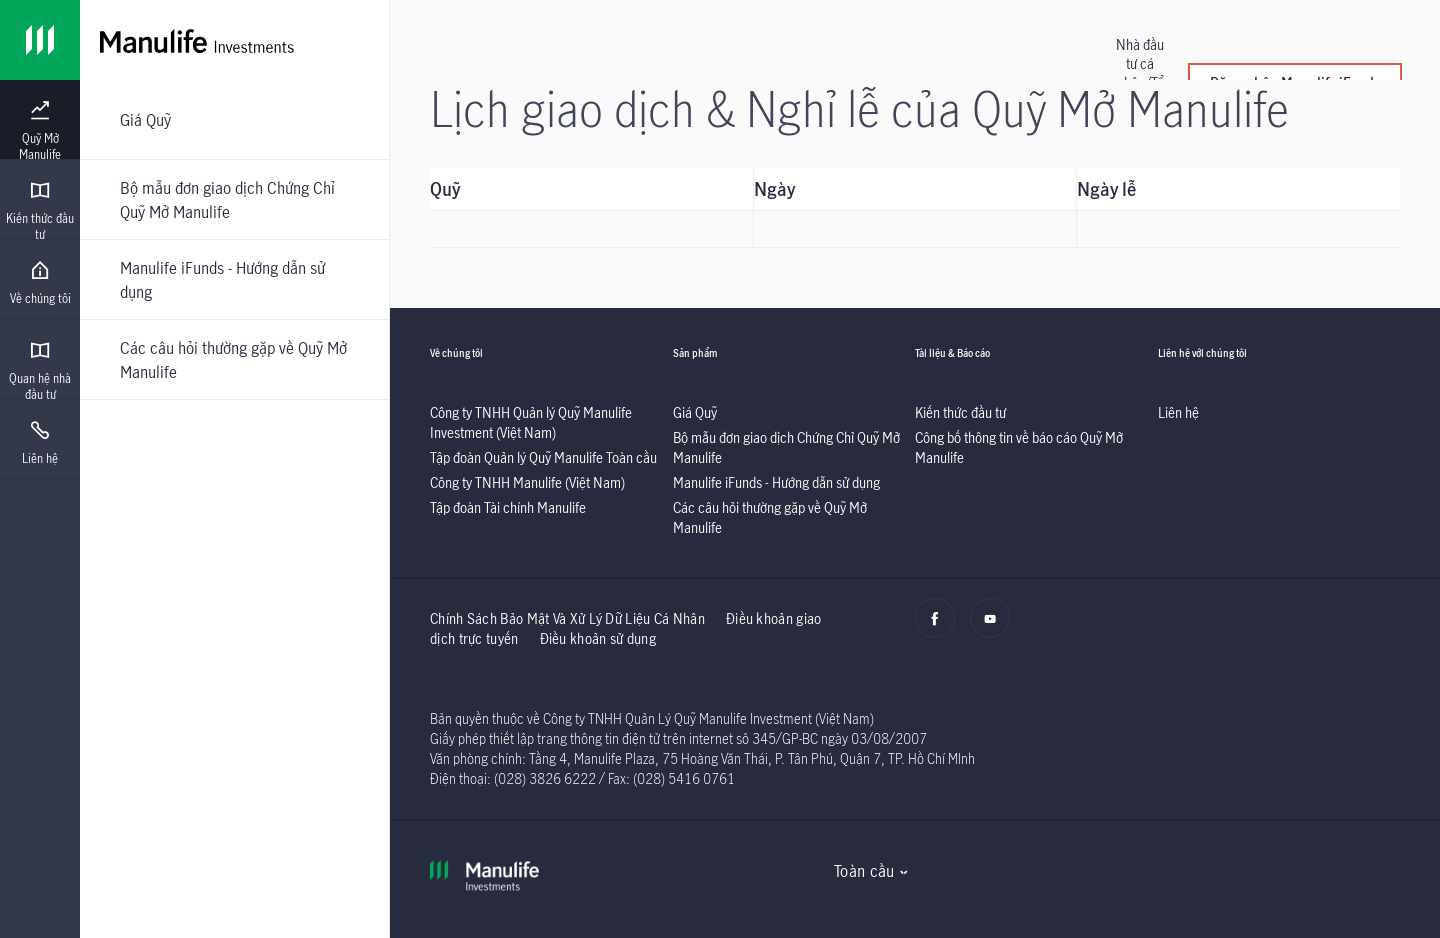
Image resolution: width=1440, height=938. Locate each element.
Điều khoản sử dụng (598, 638)
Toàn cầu (864, 871)
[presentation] (40, 120)
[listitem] (531, 422)
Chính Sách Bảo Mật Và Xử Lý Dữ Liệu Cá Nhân (567, 618)
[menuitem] (40, 131)
